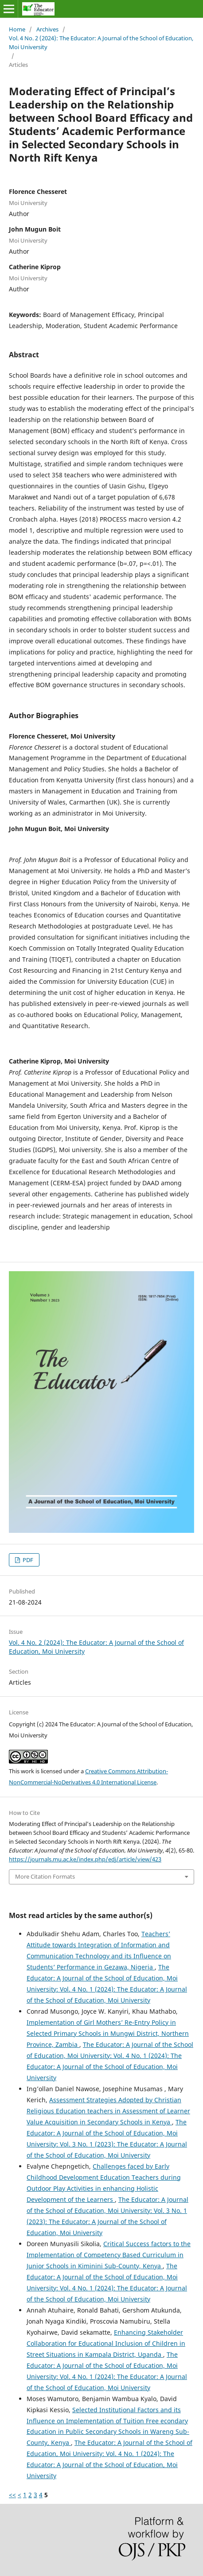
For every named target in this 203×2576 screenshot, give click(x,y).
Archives (47, 29)
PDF (27, 1560)
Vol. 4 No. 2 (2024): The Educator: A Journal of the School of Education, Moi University (101, 42)
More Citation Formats (45, 1876)
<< (12, 2495)
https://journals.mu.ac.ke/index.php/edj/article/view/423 (85, 1859)
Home (17, 29)
